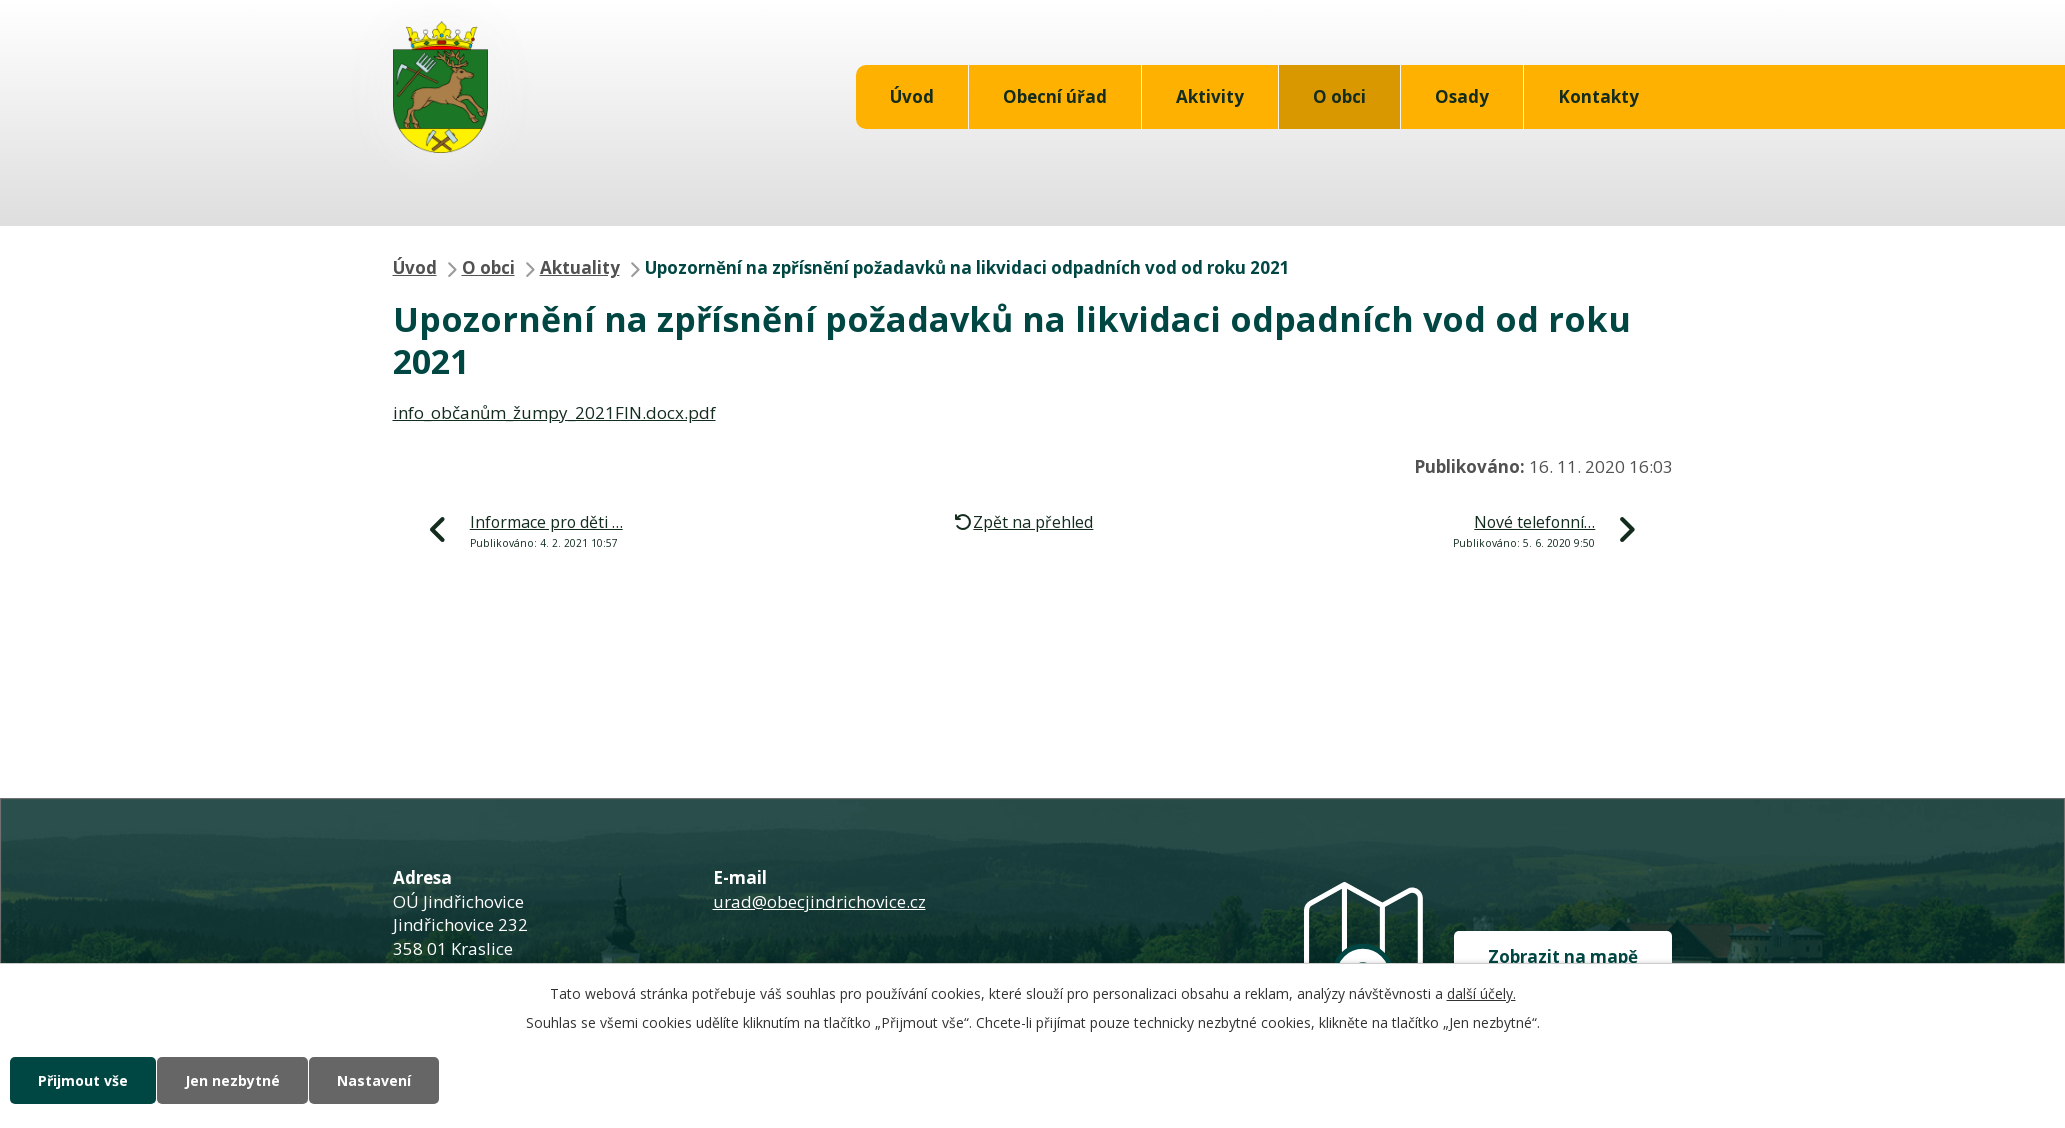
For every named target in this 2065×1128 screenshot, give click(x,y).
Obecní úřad (1055, 96)
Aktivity (1210, 96)
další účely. (1481, 993)
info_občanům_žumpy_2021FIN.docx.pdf (554, 412)
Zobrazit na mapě (1563, 956)
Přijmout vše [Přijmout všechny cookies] (83, 1080)
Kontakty (1598, 96)
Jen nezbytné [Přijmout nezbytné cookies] (232, 1080)
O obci (1339, 96)
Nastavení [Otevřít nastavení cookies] (374, 1080)
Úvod (912, 96)
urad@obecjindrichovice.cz (819, 901)
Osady (1462, 96)
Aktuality (580, 267)
